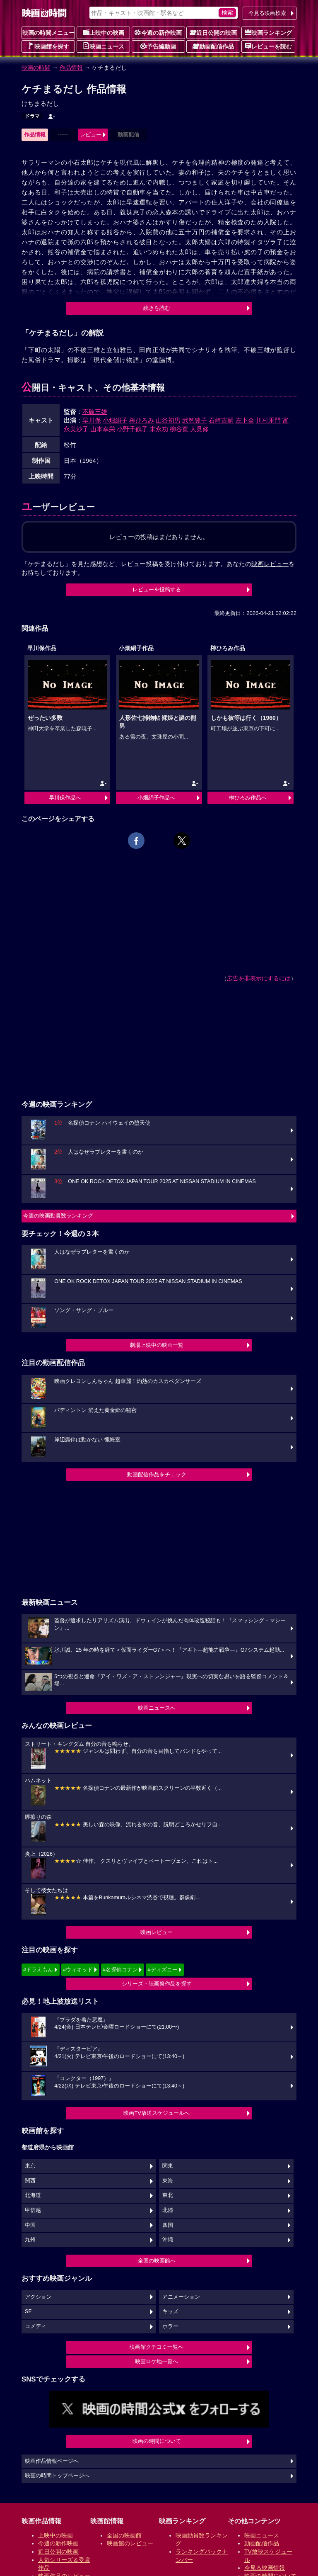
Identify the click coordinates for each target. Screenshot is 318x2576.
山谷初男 (168, 420)
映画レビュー (156, 1932)
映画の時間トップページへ (57, 2476)
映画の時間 (36, 67)
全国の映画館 (124, 2535)
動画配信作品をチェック (156, 1474)
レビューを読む (268, 46)
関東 (167, 2166)
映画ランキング (268, 32)
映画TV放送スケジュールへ (156, 2113)
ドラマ (32, 116)
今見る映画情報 (264, 2567)
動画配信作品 (213, 46)
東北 (167, 2195)
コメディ (35, 2326)
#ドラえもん (38, 1969)
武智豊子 (194, 420)
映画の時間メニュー (48, 32)
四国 (167, 2225)
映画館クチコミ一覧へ (156, 2347)
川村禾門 (268, 420)
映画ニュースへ (157, 1708)
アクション (38, 2297)
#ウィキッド (78, 1969)
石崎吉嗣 (221, 420)
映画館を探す (48, 46)
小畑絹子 (115, 420)
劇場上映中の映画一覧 (156, 1345)
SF (28, 2311)
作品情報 (71, 67)
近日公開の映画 (213, 32)
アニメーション (181, 2297)
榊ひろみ (141, 420)
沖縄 (167, 2240)
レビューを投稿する (156, 589)
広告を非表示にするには (259, 978)
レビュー (90, 134)
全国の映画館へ (157, 2261)
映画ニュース (103, 46)
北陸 (167, 2210)
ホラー (170, 2326)
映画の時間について (156, 2441)
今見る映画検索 (267, 13)
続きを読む (156, 308)
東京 (30, 2166)
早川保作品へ (65, 798)
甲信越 (33, 2210)
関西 (30, 2181)
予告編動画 (158, 46)
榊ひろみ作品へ (248, 798)
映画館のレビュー (130, 2543)
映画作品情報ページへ (52, 2461)
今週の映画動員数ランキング (58, 1216)
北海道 (33, 2195)
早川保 (91, 420)
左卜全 (245, 420)
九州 (30, 2240)
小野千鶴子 (132, 429)
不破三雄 (94, 411)
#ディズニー (162, 1969)
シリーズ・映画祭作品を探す (157, 1984)
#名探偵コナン (120, 1969)
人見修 (199, 429)
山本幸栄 (102, 429)
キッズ (170, 2311)
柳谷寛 (179, 429)
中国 (30, 2225)
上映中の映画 (103, 32)
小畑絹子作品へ (156, 798)
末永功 (158, 429)
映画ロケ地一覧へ (156, 2361)
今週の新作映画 (158, 32)
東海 (167, 2181)
